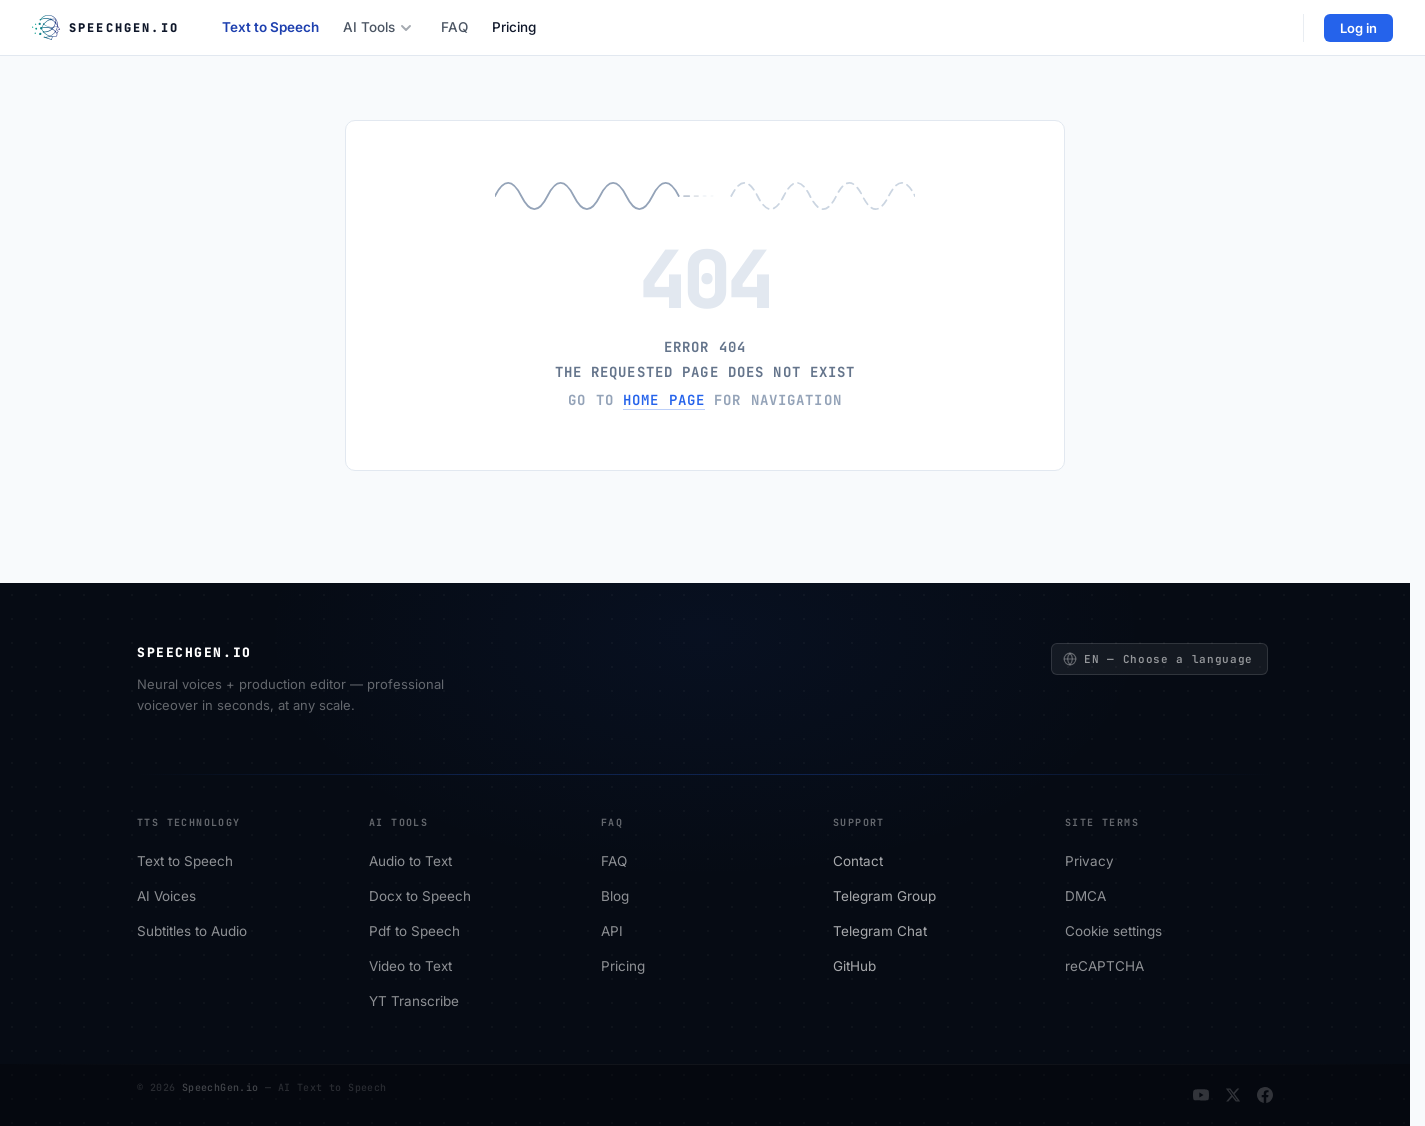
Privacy (1089, 862)
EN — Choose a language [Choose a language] (1158, 659)
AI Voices (166, 897)
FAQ (454, 27)
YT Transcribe (414, 1002)
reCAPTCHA (1104, 967)
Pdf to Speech (414, 932)
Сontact (858, 862)
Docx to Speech (420, 897)
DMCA (1085, 897)
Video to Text (410, 967)
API (612, 932)
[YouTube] (1201, 1095)
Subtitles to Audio (192, 932)
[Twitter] (1233, 1095)
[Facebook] (1265, 1095)
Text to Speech (270, 27)
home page (664, 400)
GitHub (854, 967)
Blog (615, 897)
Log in (1358, 28)
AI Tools (377, 27)
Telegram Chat (880, 932)
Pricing (514, 27)
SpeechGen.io (220, 1087)
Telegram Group (884, 897)
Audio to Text (410, 862)
